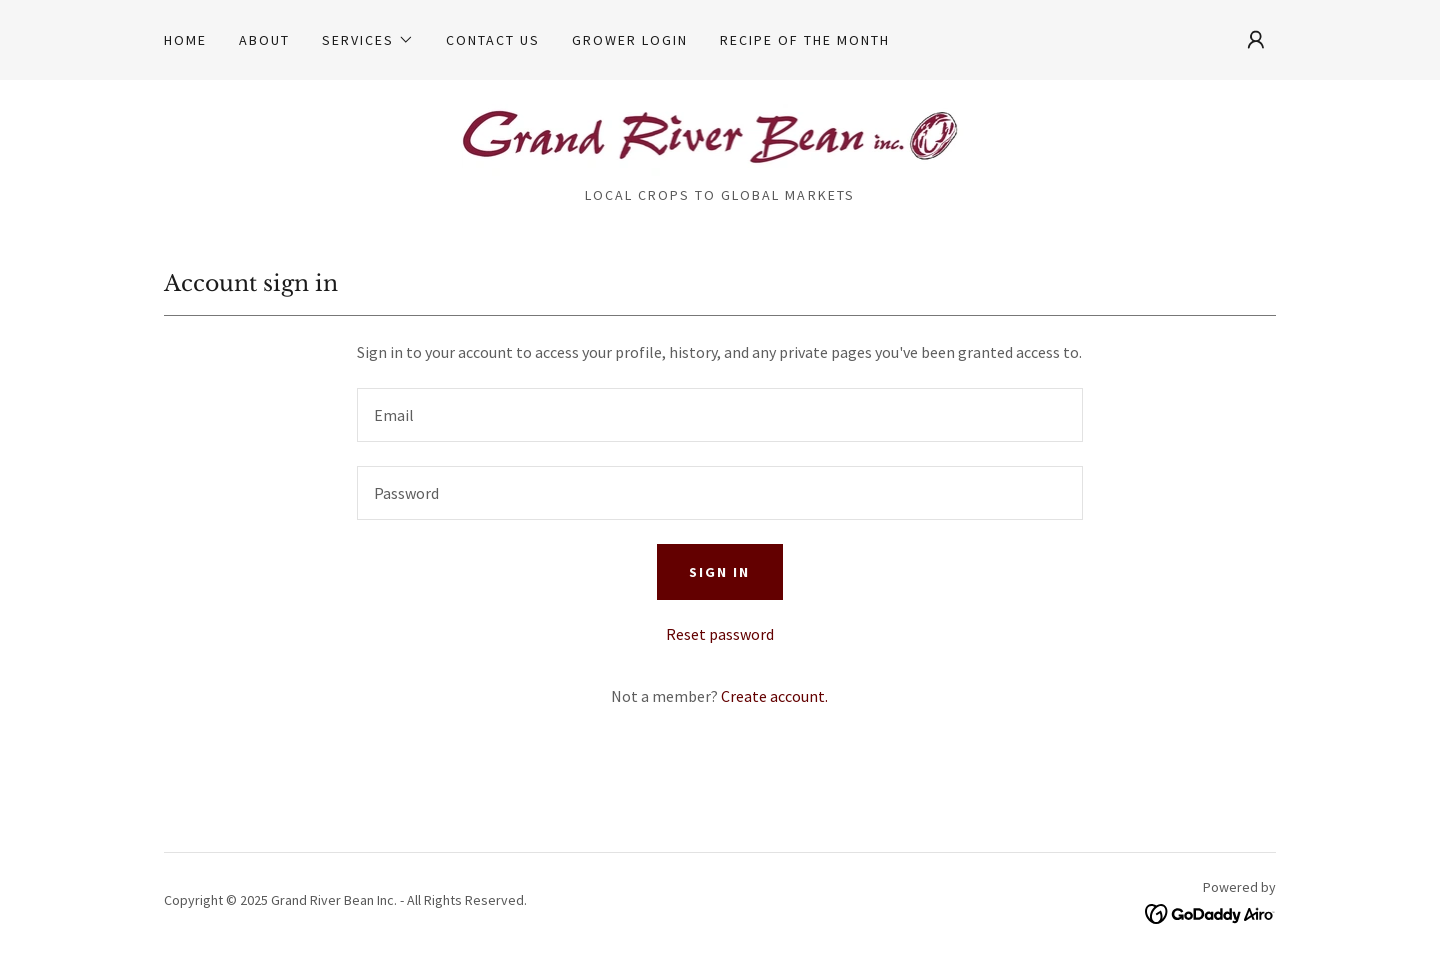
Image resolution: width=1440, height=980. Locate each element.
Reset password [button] (720, 634)
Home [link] (185, 40)
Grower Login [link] (630, 40)
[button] (368, 40)
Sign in (719, 572)
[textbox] (719, 415)
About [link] (264, 40)
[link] (720, 139)
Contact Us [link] (493, 40)
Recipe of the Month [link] (805, 40)
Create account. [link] (774, 696)
